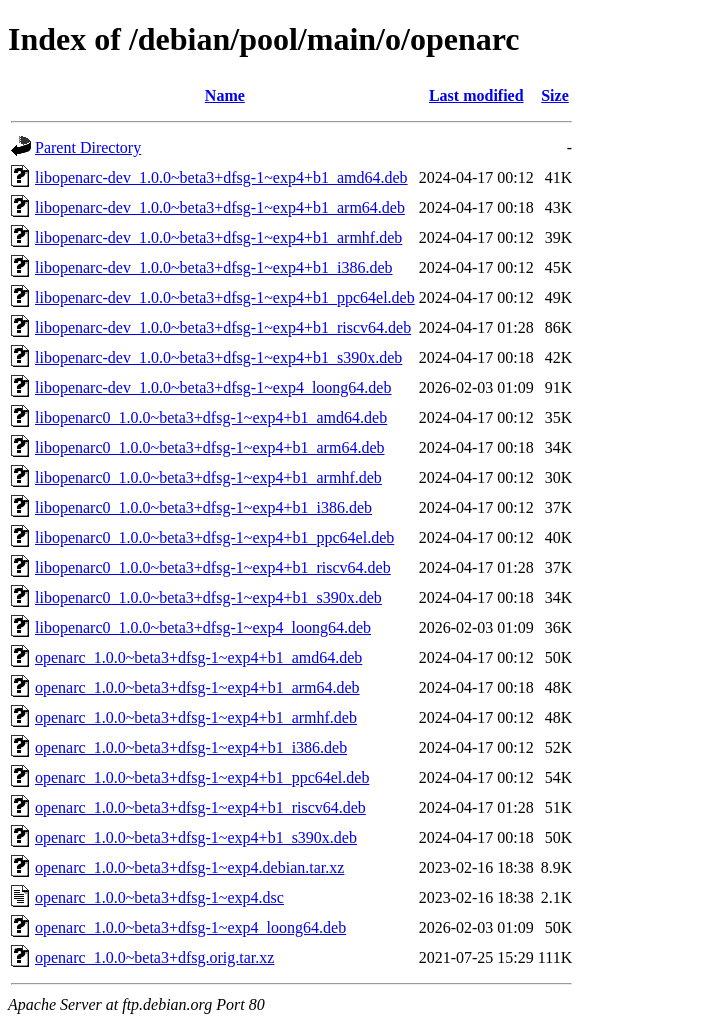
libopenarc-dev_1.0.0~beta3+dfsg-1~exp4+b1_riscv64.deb (223, 327)
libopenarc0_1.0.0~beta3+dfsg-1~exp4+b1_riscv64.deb (213, 567)
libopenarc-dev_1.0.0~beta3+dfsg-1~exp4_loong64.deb (213, 387)
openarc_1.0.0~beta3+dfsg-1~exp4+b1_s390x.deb (196, 837)
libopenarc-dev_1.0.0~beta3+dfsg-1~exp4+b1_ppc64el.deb (225, 297)
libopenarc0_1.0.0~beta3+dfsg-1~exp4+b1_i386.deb (203, 507)
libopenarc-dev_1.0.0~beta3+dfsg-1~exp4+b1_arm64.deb (220, 207)
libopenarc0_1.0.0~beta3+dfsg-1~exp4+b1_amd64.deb (211, 417)
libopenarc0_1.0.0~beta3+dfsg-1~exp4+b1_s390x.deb (208, 597)
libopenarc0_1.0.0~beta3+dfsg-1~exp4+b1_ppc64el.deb (214, 537)
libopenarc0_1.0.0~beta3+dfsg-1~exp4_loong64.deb (203, 627)
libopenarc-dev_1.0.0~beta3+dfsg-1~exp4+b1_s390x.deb (218, 357)
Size (555, 95)
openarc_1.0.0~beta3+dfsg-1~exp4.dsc (159, 897)
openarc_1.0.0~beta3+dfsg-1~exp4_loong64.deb (190, 927)
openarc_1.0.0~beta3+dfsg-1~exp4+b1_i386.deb (191, 747)
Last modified (476, 95)
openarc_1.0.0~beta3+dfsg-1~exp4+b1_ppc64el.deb (202, 777)
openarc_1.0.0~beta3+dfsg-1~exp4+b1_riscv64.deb (200, 807)
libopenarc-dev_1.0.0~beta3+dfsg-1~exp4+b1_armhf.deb (218, 237)
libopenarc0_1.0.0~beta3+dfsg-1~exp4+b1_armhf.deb (208, 477)
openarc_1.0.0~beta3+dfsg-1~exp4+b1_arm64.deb (197, 687)
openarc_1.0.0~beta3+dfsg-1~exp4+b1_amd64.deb (198, 657)
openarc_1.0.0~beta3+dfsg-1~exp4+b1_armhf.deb (196, 717)
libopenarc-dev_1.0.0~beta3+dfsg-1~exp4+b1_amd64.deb (221, 177)
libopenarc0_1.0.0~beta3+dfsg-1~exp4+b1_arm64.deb (210, 447)
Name (225, 95)
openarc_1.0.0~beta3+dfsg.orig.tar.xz (154, 957)
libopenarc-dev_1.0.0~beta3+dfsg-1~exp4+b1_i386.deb (214, 267)
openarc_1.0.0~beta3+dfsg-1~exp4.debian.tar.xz (189, 867)
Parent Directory (88, 147)
